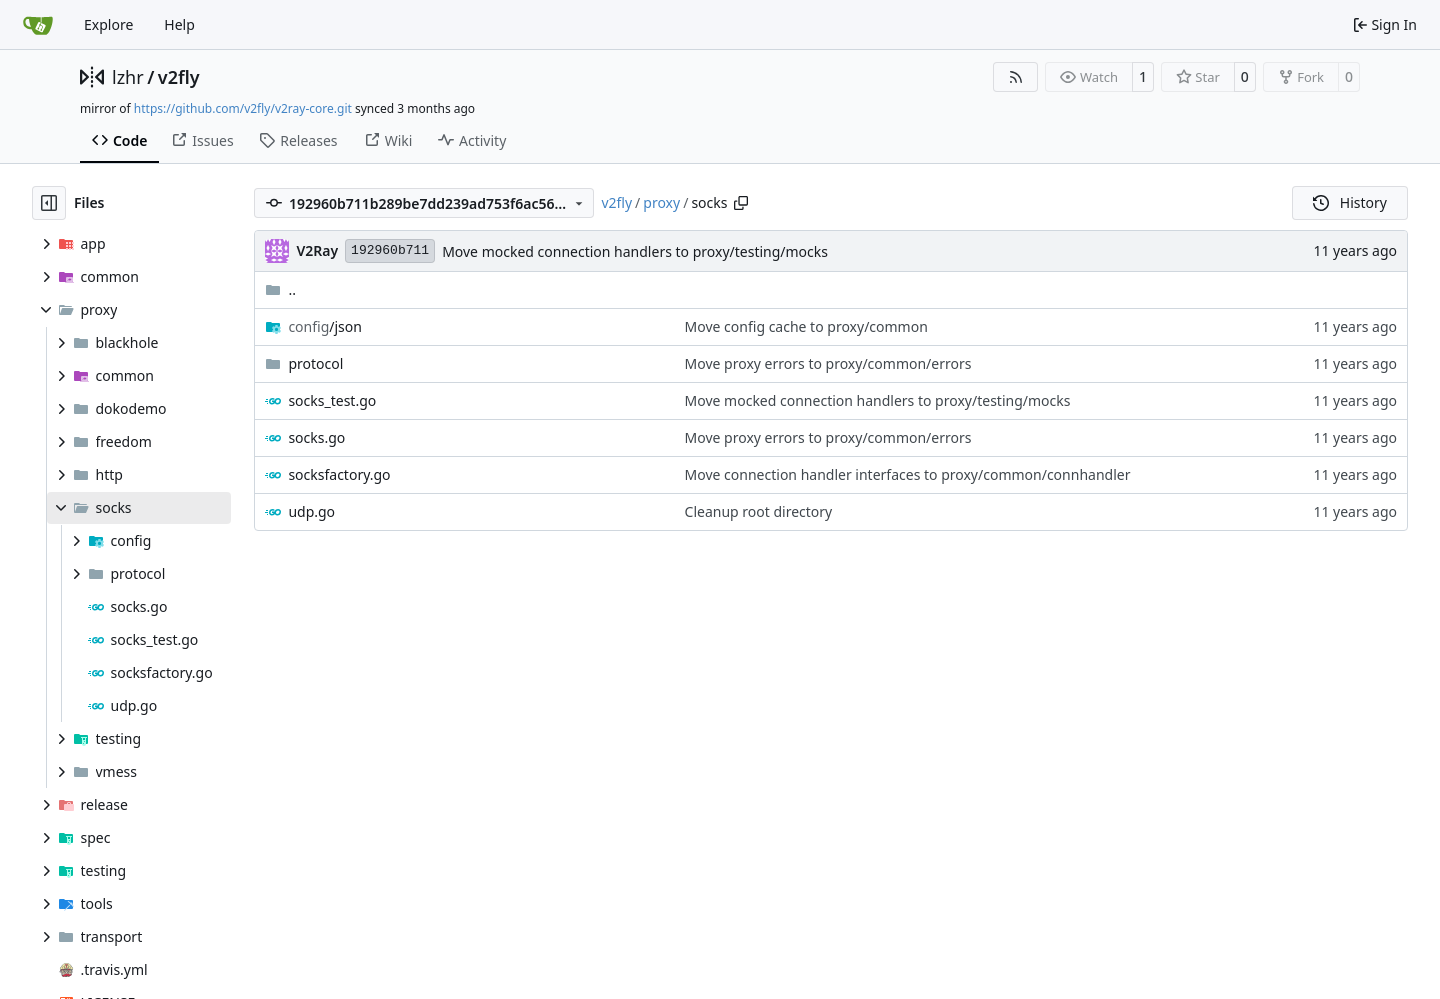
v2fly (179, 77)
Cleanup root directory (759, 511)
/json (325, 326)
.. (280, 289)
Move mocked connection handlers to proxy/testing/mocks (635, 251)
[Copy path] (741, 203)
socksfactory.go (339, 474)
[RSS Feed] (1016, 77)
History (1350, 202)
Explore (108, 24)
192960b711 (390, 250)
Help (179, 24)
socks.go (316, 437)
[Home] (38, 25)
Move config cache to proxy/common (806, 326)
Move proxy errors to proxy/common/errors (828, 363)
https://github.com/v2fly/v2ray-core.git (243, 108)
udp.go (311, 511)
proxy (661, 202)
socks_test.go (332, 400)
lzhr (128, 77)
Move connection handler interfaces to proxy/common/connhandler (908, 474)
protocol (315, 363)
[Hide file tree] (49, 203)
